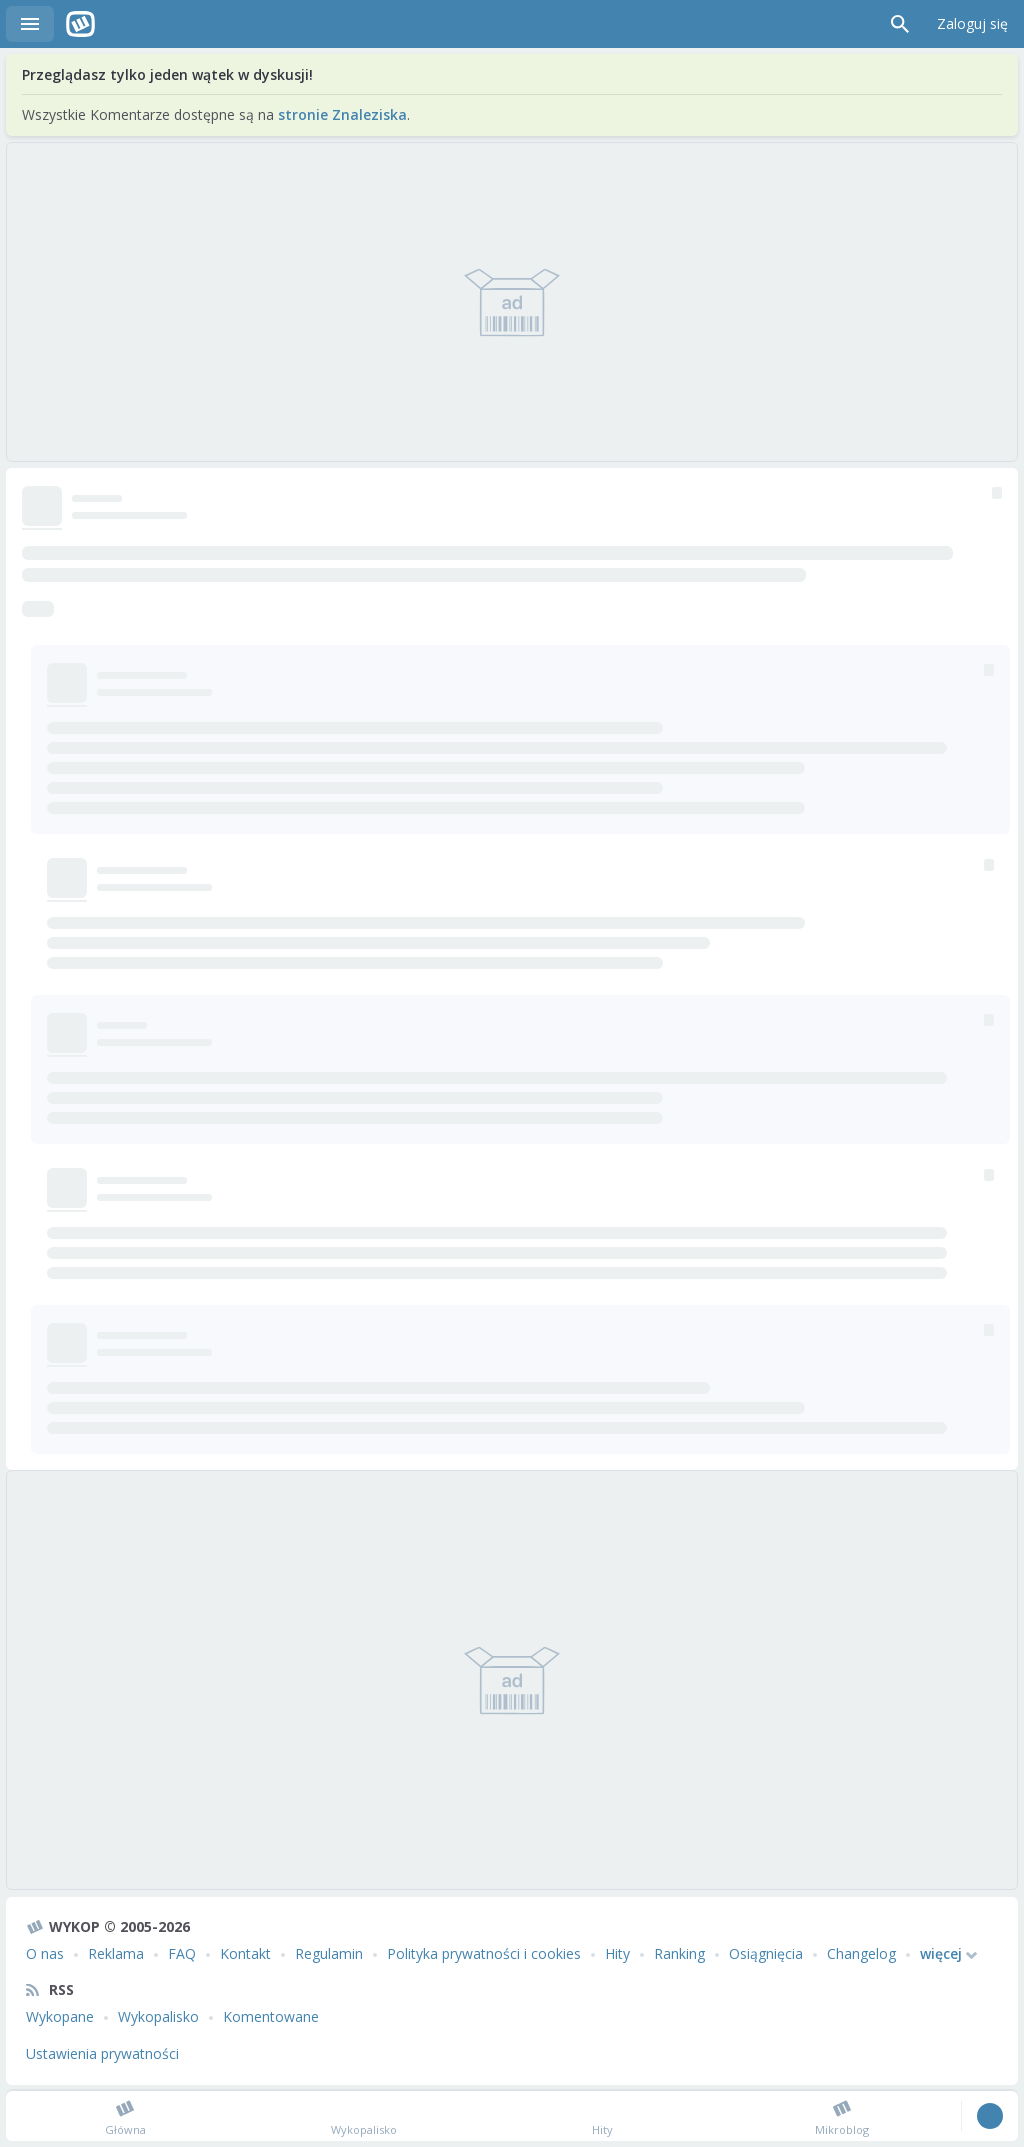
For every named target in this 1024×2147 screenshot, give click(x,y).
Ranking (679, 1953)
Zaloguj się (972, 23)
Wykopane (60, 2016)
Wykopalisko (158, 2016)
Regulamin (329, 1953)
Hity (617, 1953)
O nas (45, 1953)
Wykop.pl (80, 24)
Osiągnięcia (766, 1953)
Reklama (116, 1953)
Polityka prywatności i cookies (484, 1953)
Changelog (861, 1953)
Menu (30, 24)
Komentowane (271, 2016)
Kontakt (245, 1953)
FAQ (182, 1953)
